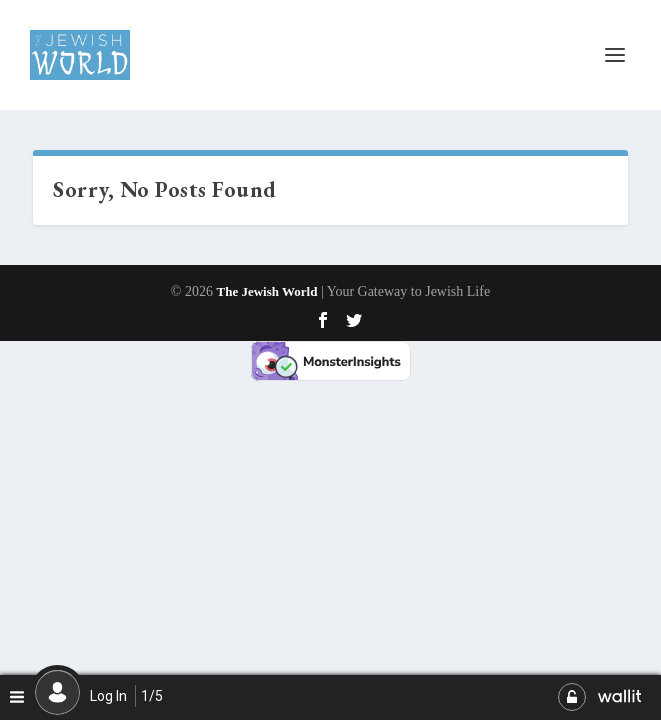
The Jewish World (267, 291)
